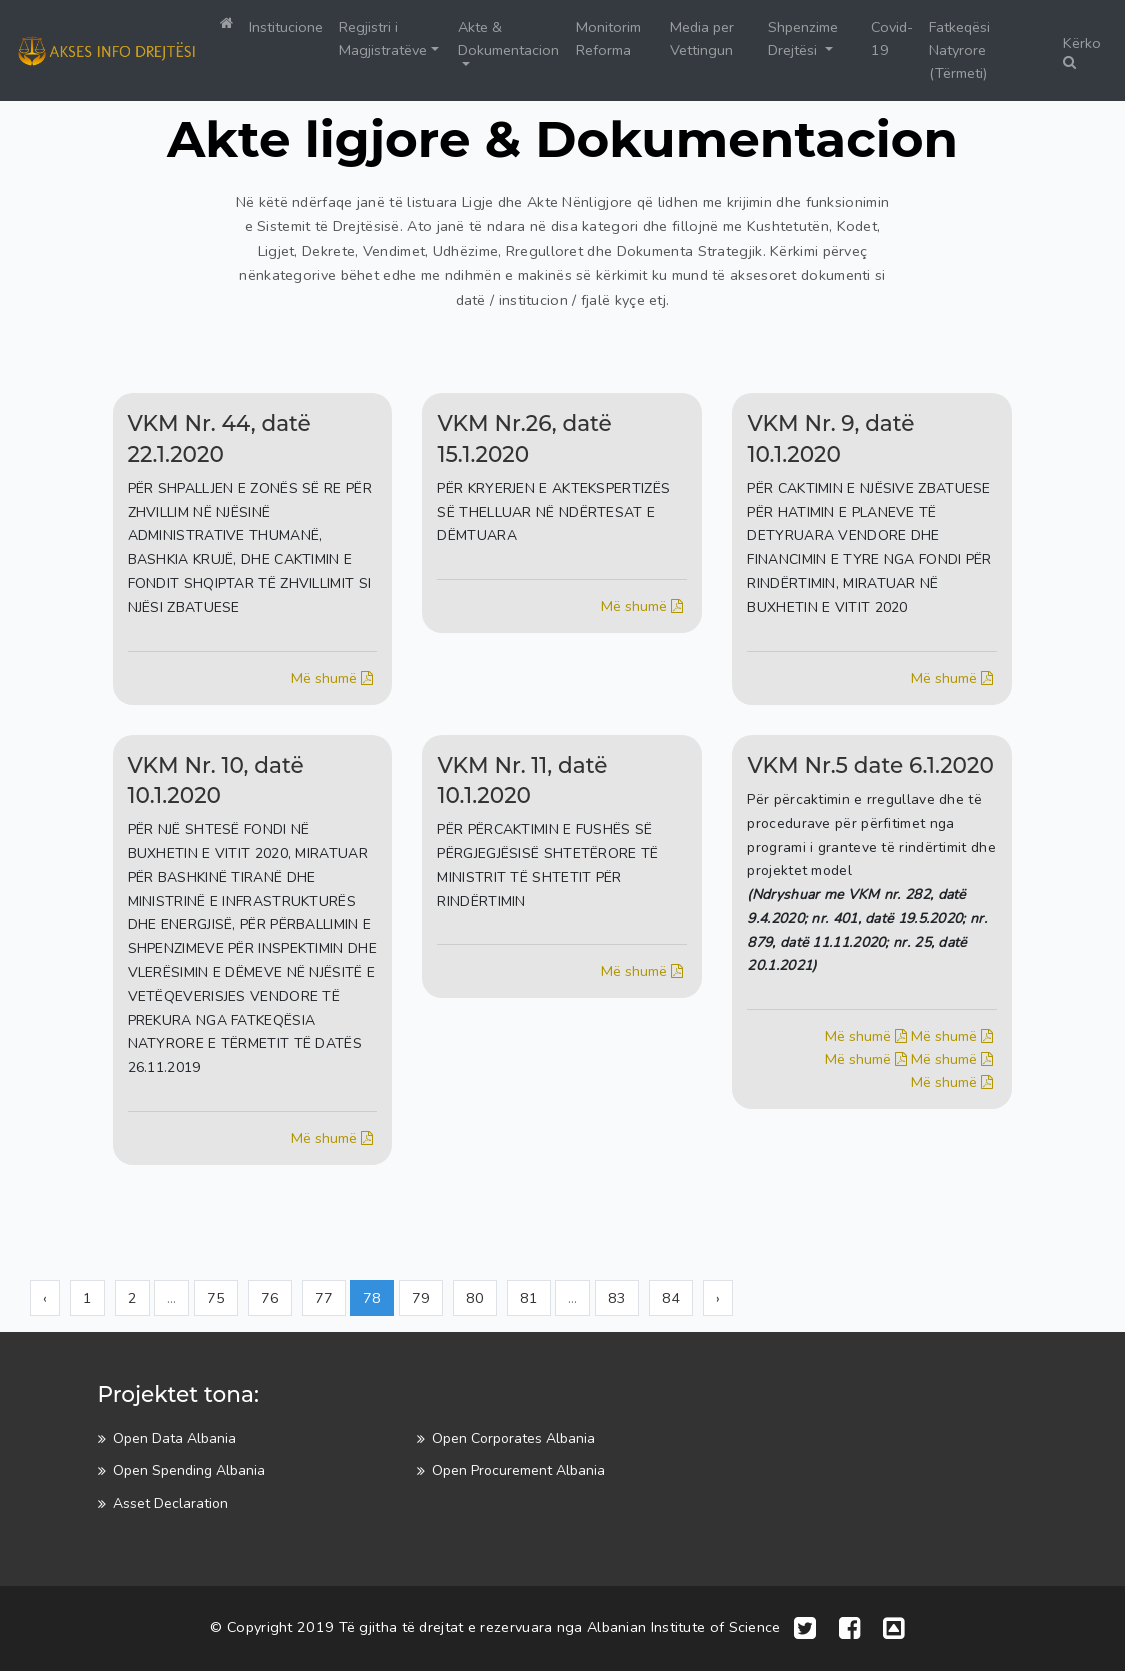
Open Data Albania (174, 1438)
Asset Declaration (170, 1503)
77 (324, 1298)
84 (671, 1298)
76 (270, 1298)
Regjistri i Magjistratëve (383, 38)
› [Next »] (718, 1298)
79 (421, 1298)
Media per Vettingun (702, 38)
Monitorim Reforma (608, 38)
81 (529, 1298)
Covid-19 (892, 38)
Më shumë (334, 678)
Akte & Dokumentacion (508, 38)
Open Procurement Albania (518, 1470)
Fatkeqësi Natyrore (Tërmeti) (959, 50)
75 (216, 1298)
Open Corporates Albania (513, 1438)
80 (475, 1298)
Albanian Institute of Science (684, 1627)
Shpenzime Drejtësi (803, 38)
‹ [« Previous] (45, 1298)
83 (617, 1298)
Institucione (286, 27)
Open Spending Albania (189, 1470)
